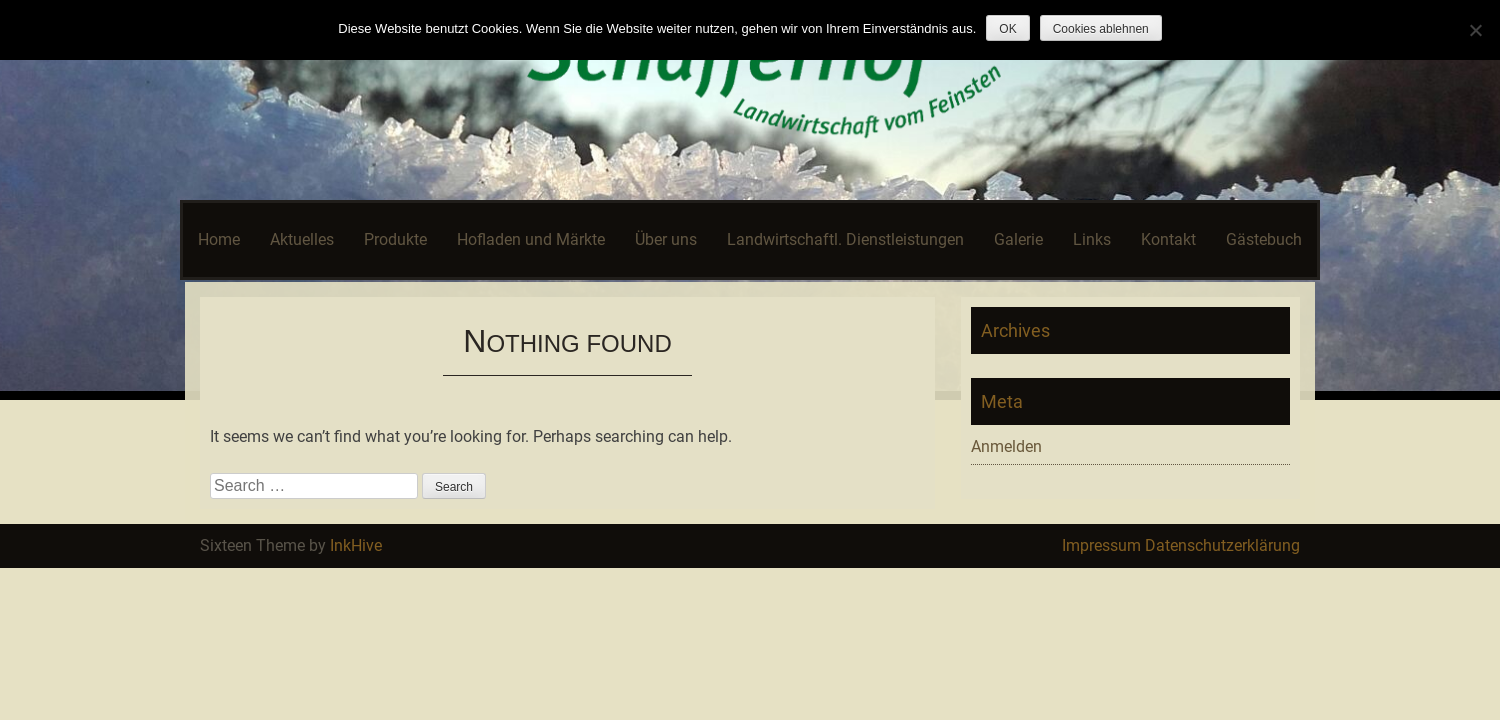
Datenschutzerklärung (1222, 545)
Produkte (395, 239)
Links (1092, 239)
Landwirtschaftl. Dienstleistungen (845, 239)
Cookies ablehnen (1101, 29)
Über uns (666, 239)
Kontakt (1168, 239)
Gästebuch (1264, 239)
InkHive (356, 545)
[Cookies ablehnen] (1475, 30)
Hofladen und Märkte (531, 239)
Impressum (1101, 545)
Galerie (1018, 239)
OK (1007, 29)
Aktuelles (302, 239)
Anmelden (1006, 446)
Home (219, 239)
